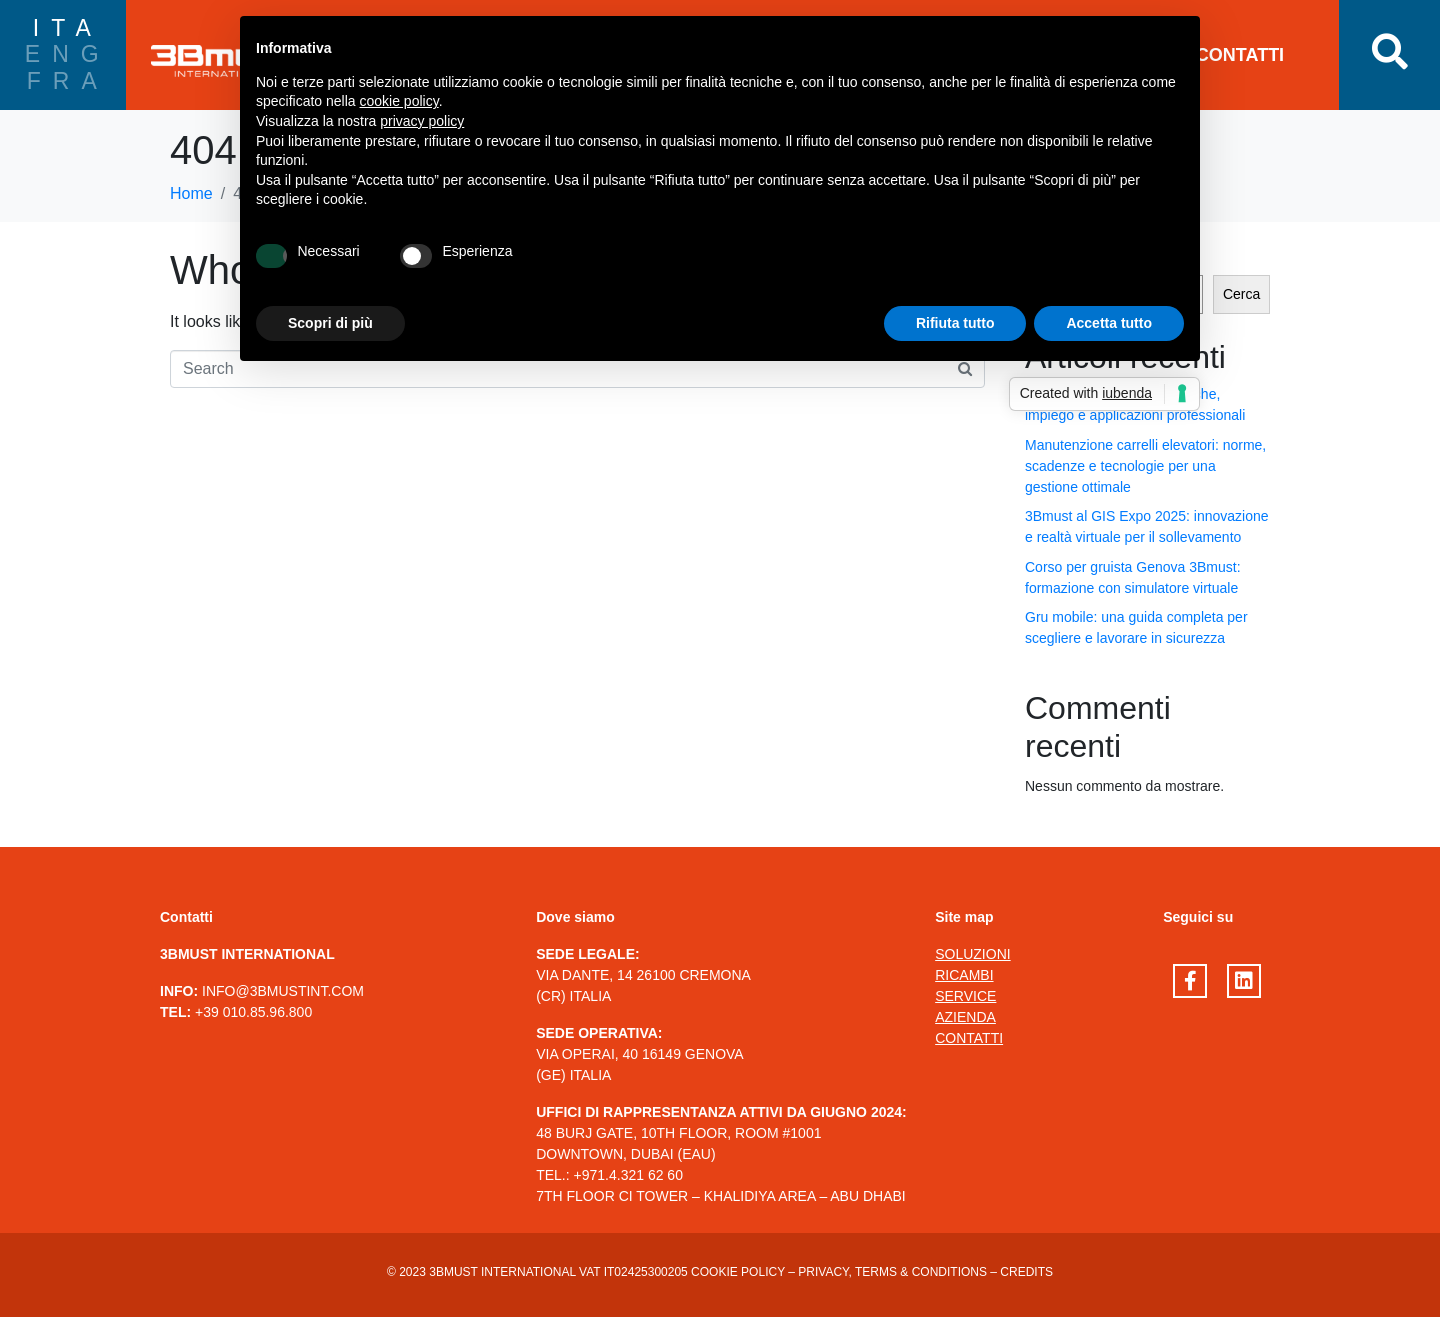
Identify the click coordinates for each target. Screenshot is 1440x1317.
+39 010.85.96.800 (253, 1012)
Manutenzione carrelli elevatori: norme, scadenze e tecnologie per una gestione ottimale (1145, 466)
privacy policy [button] (422, 121)
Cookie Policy (738, 1272)
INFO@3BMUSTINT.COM (283, 991)
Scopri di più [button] (330, 323)
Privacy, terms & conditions (892, 1272)
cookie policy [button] (399, 101)
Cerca (1241, 294)
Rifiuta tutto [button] (955, 323)
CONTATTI (1240, 55)
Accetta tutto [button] (1109, 323)
